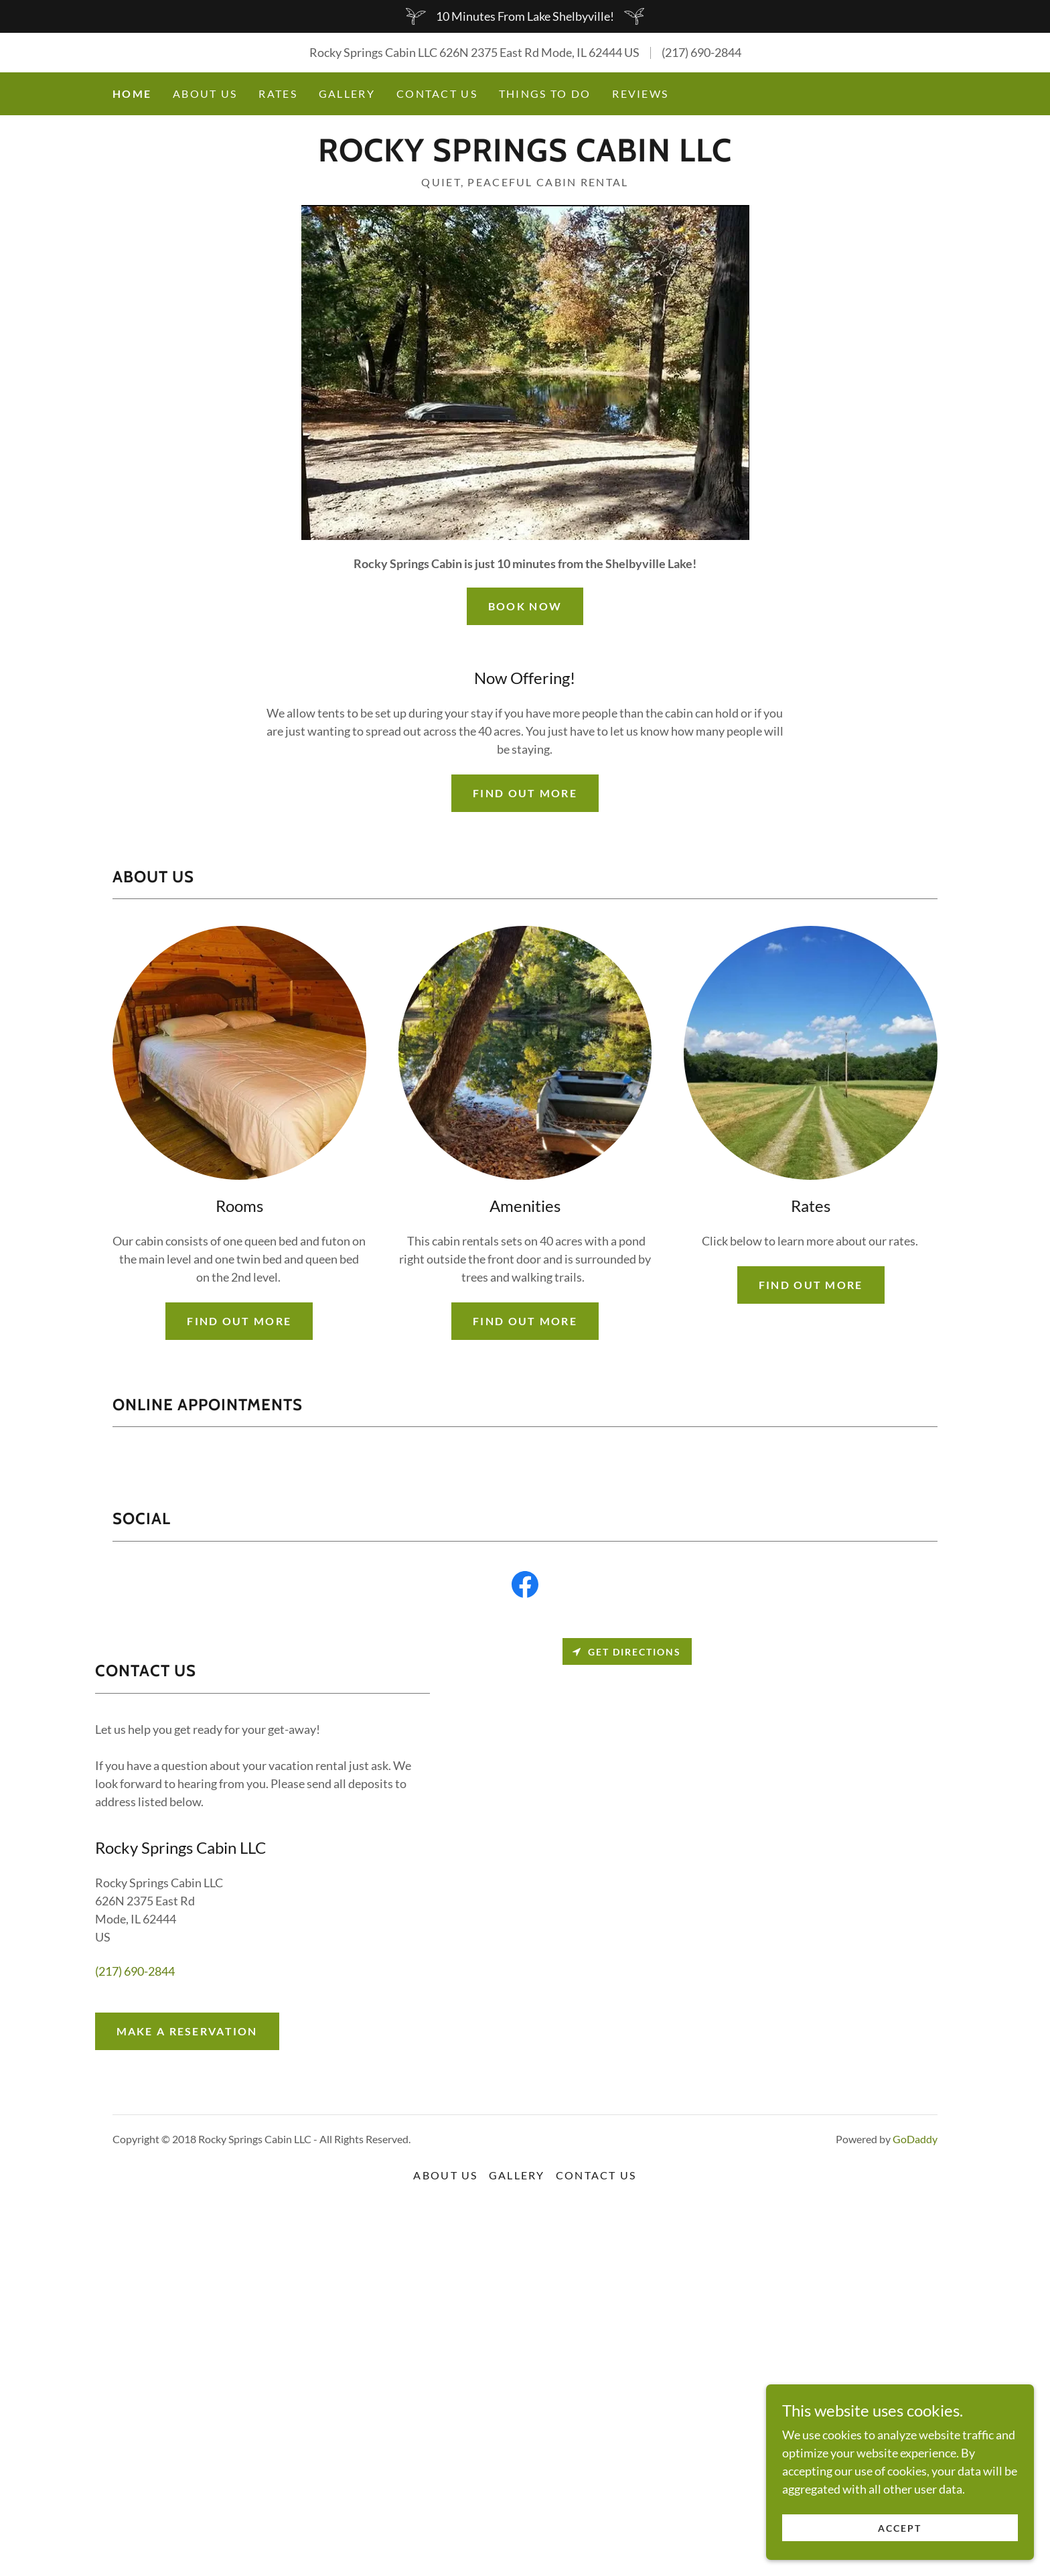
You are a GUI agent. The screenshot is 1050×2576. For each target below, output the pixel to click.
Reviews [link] (640, 93)
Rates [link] (277, 93)
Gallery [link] (347, 93)
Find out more (525, 793)
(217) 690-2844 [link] (701, 52)
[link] (525, 156)
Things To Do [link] (545, 93)
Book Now (525, 606)
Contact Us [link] (436, 93)
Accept (899, 2528)
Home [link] (131, 93)
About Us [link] (205, 93)
